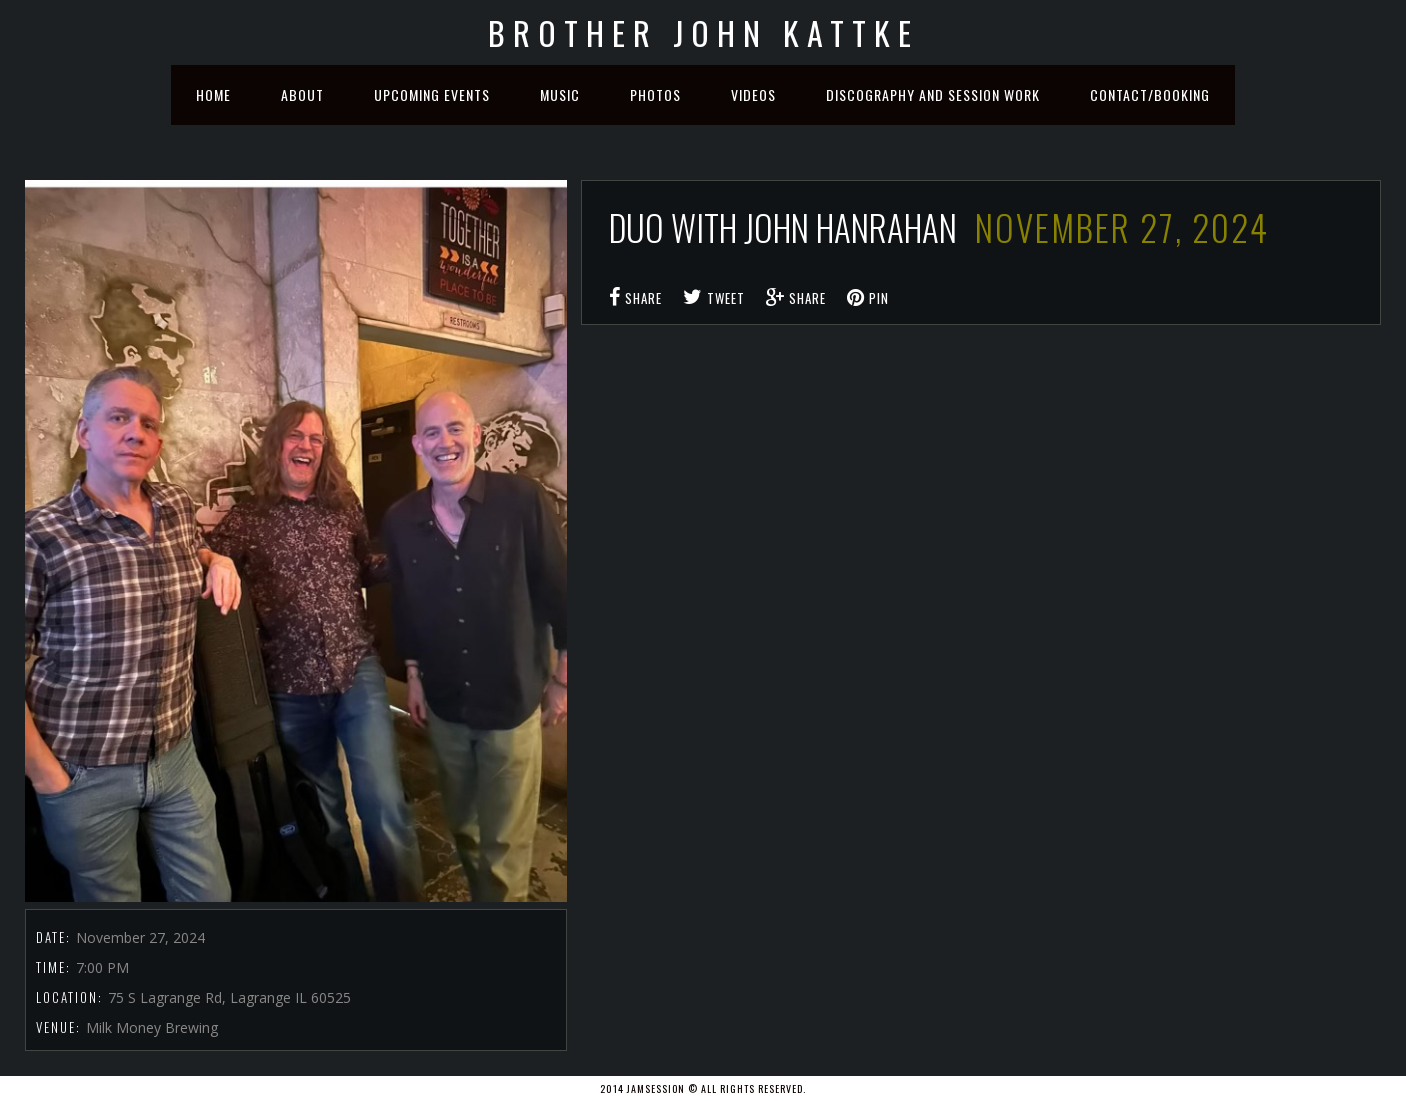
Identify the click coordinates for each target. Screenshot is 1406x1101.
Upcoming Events (432, 94)
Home (213, 94)
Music (560, 94)
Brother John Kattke (703, 32)
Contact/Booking (1150, 94)
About (302, 94)
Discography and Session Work (933, 94)
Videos (753, 94)
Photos (655, 94)
